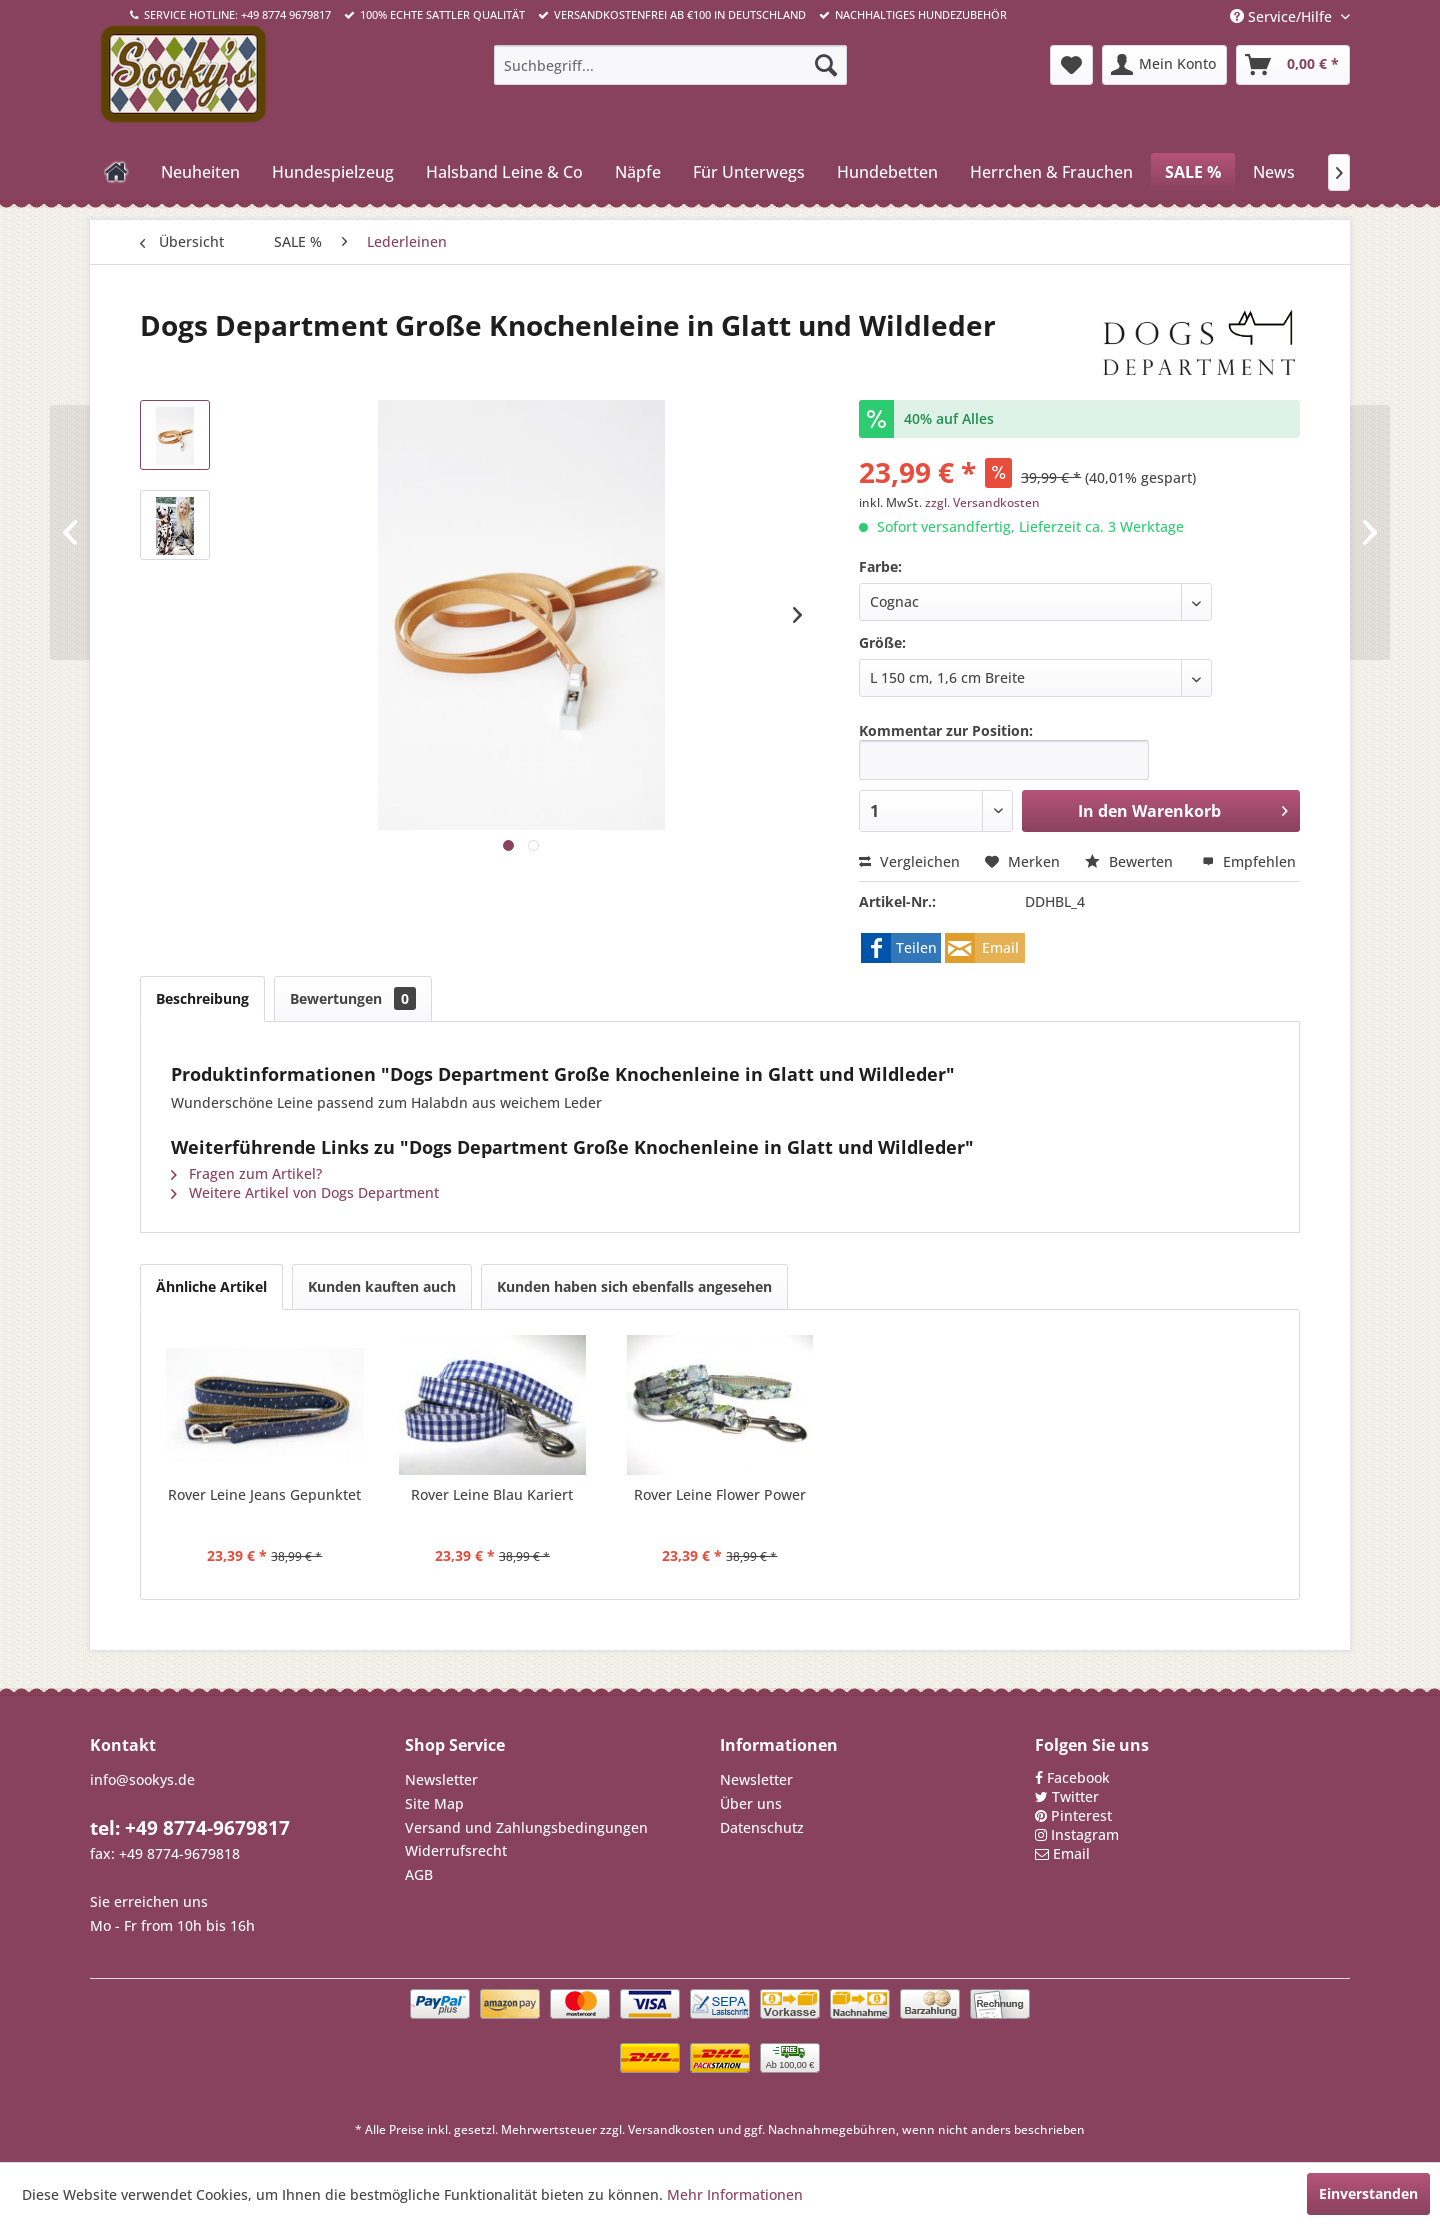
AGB (419, 1874)
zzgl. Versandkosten (982, 502)
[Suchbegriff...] (670, 65)
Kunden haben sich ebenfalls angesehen (634, 1286)
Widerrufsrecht (456, 1850)
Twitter (1075, 1796)
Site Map (434, 1803)
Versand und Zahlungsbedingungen (526, 1827)
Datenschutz (762, 1827)
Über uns (751, 1803)
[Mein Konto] (1164, 65)
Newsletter (441, 1779)
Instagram (1085, 1834)
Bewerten (1131, 861)
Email (1071, 1853)
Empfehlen (1249, 861)
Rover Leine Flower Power (720, 1494)
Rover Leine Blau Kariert (492, 1494)
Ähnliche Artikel (211, 1286)
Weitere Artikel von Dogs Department (305, 1192)
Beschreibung (202, 998)
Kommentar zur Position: (946, 730)
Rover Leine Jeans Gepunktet (264, 1494)
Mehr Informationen (735, 2194)
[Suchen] (826, 65)
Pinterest (1081, 1815)
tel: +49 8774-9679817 (190, 1828)
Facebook (1078, 1777)
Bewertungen (353, 998)
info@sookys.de (142, 1779)
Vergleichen (909, 861)
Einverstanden (1368, 2193)
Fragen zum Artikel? (246, 1173)
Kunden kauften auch (382, 1286)
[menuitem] (670, 65)
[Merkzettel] (1071, 65)
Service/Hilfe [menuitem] (1283, 16)
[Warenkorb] (1293, 65)
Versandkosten (671, 2129)
